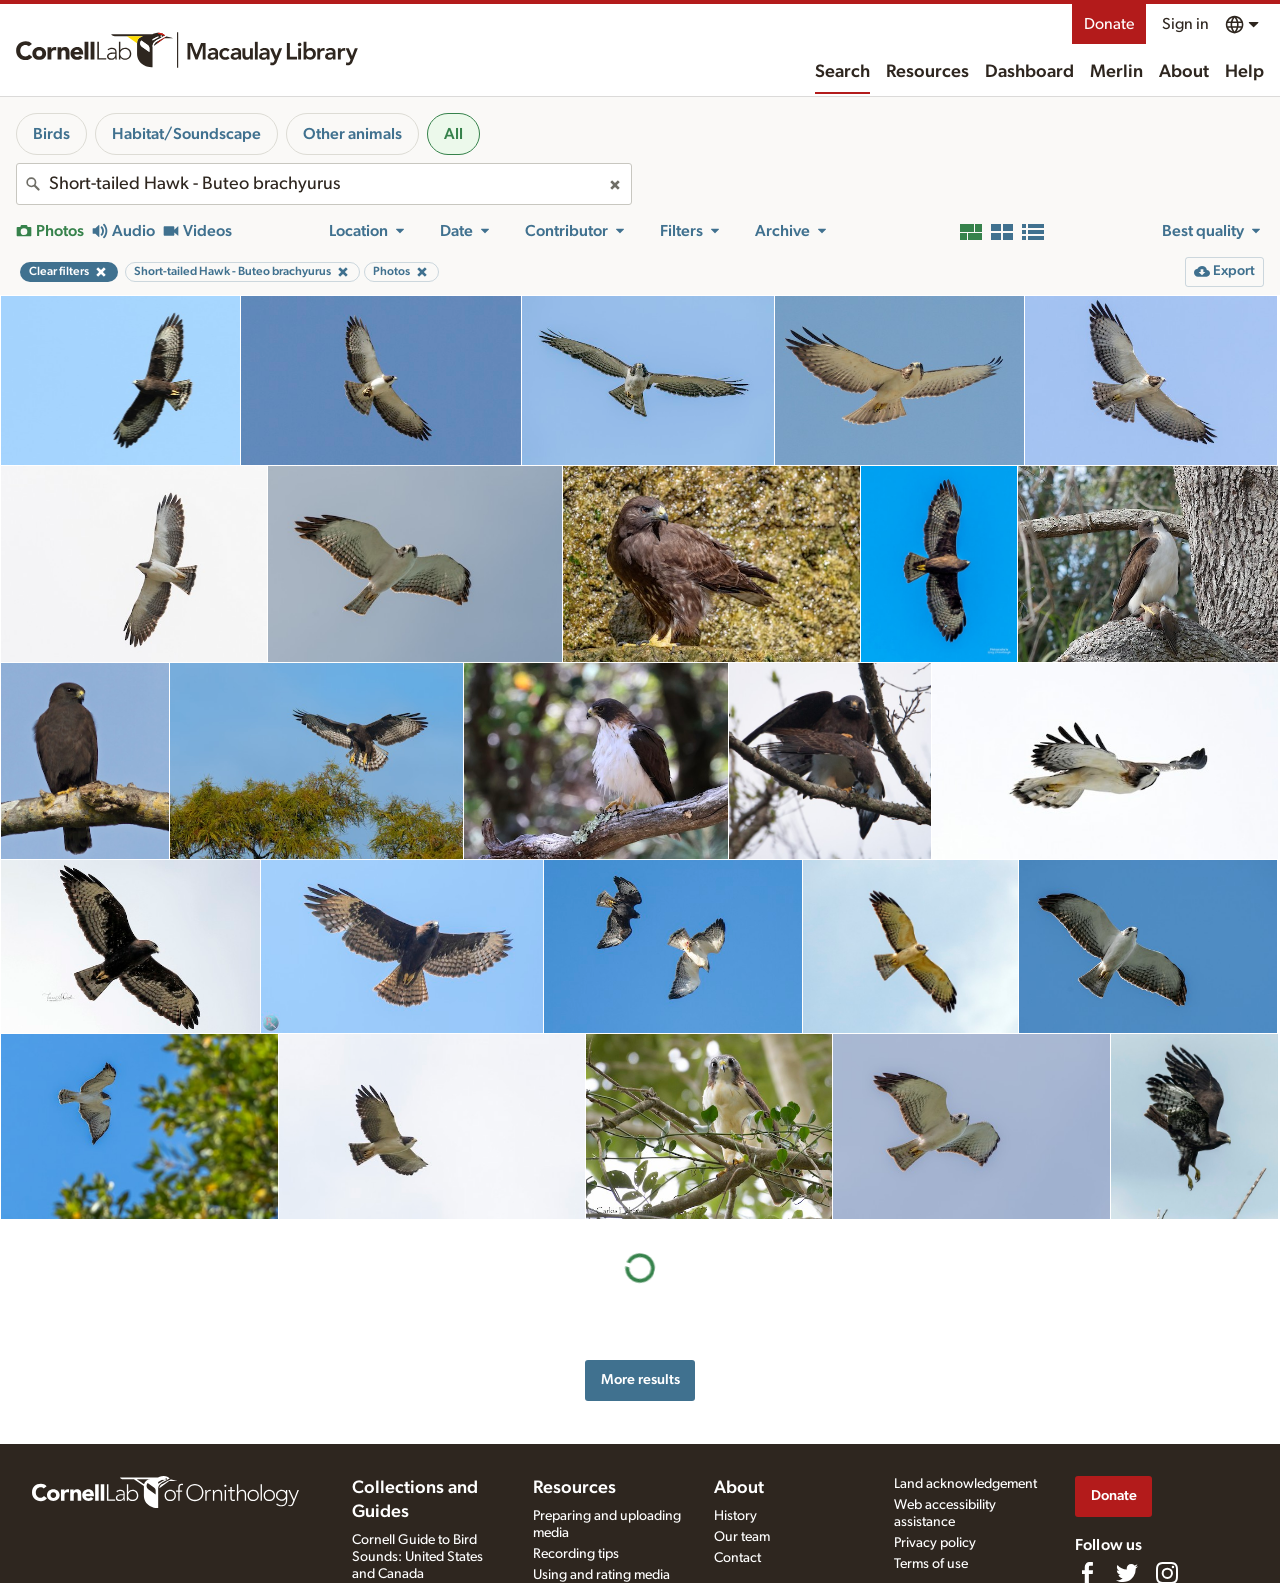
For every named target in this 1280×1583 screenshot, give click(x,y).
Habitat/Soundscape (186, 134)
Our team (742, 1537)
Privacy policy (935, 1543)
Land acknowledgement (965, 1484)
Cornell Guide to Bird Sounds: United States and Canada (417, 1557)
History (735, 1516)
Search (842, 72)
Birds (51, 134)
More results (640, 1379)
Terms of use (931, 1564)
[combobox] (324, 184)
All (453, 134)
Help (1244, 72)
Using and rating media (601, 1575)
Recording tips (576, 1554)
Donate (1109, 24)
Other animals (352, 134)
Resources (927, 72)
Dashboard (1029, 72)
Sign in (1185, 24)
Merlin (1116, 72)
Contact (737, 1558)
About (1184, 72)
